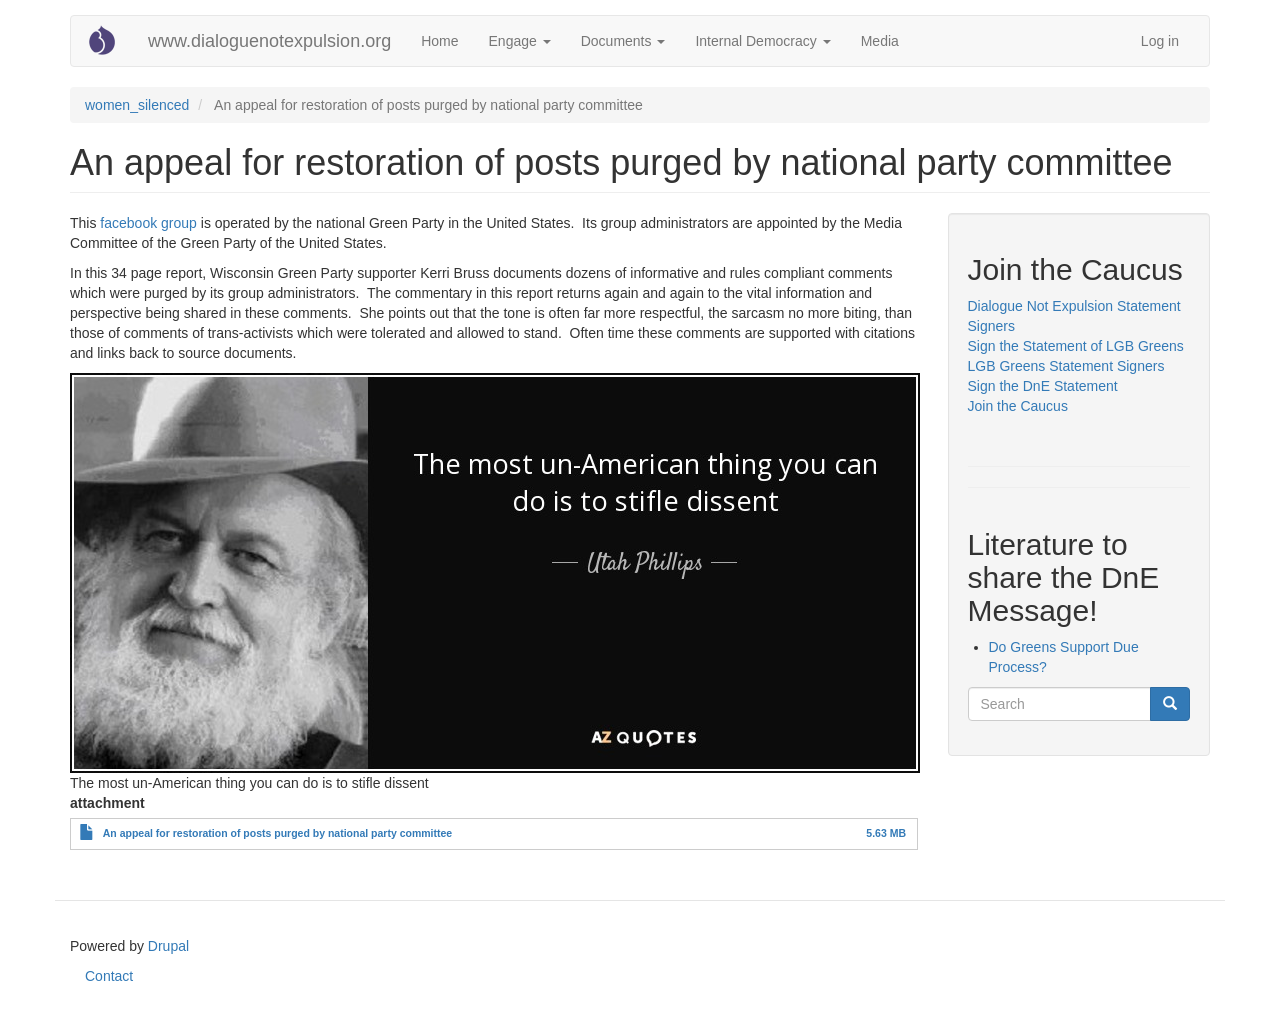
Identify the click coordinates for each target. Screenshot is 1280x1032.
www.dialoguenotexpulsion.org (269, 41)
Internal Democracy (762, 41)
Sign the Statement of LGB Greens (1076, 346)
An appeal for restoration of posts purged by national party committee (277, 833)
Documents (623, 41)
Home (439, 41)
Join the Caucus (1020, 406)
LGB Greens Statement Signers (1066, 366)
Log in (1160, 41)
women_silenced (137, 105)
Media (880, 41)
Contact (109, 976)
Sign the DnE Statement (1043, 386)
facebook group (148, 223)
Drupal (168, 946)
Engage (520, 41)
